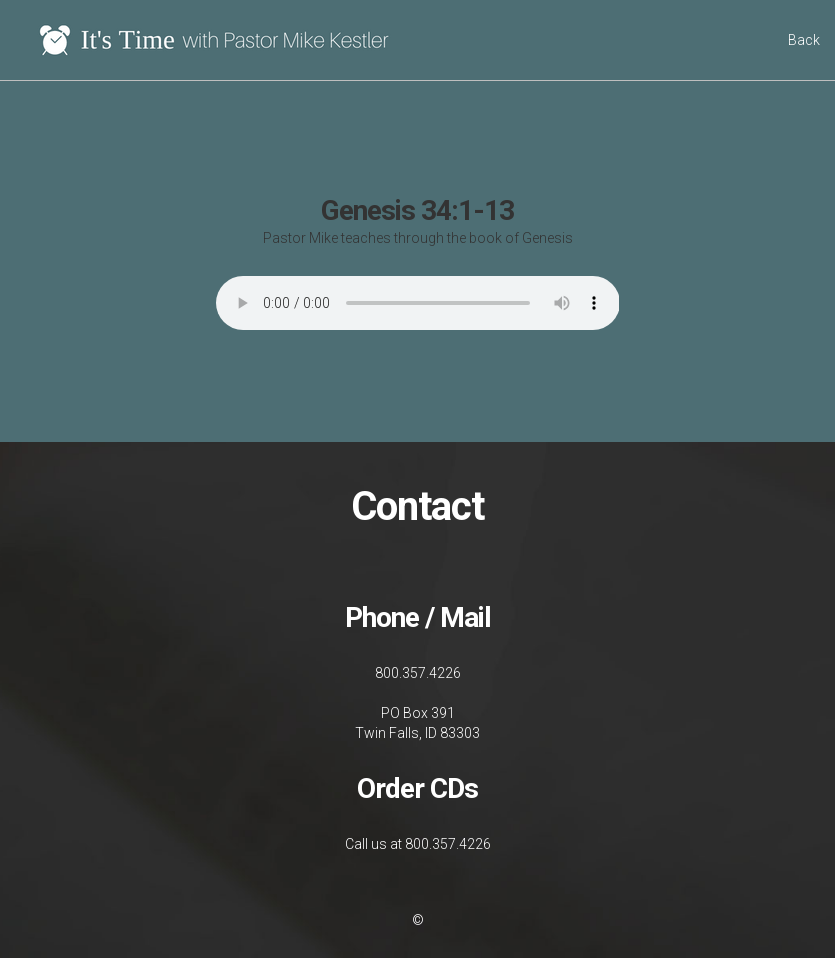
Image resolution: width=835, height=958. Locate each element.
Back (804, 40)
